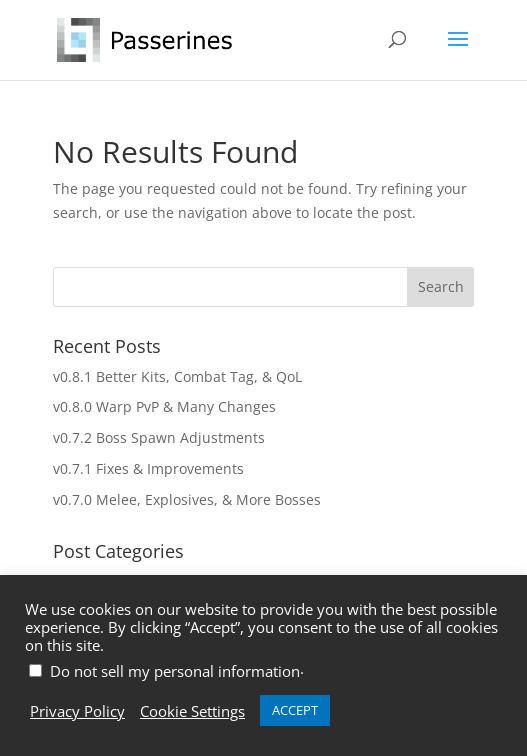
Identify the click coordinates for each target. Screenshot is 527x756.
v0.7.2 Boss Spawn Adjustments (159, 437)
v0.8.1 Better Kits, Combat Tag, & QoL (177, 376)
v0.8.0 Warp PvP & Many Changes (164, 406)
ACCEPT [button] (295, 710)
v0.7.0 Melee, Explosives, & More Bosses (187, 499)
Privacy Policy (77, 711)
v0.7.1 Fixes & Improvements (148, 468)
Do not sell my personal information (175, 671)
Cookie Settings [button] (192, 711)
